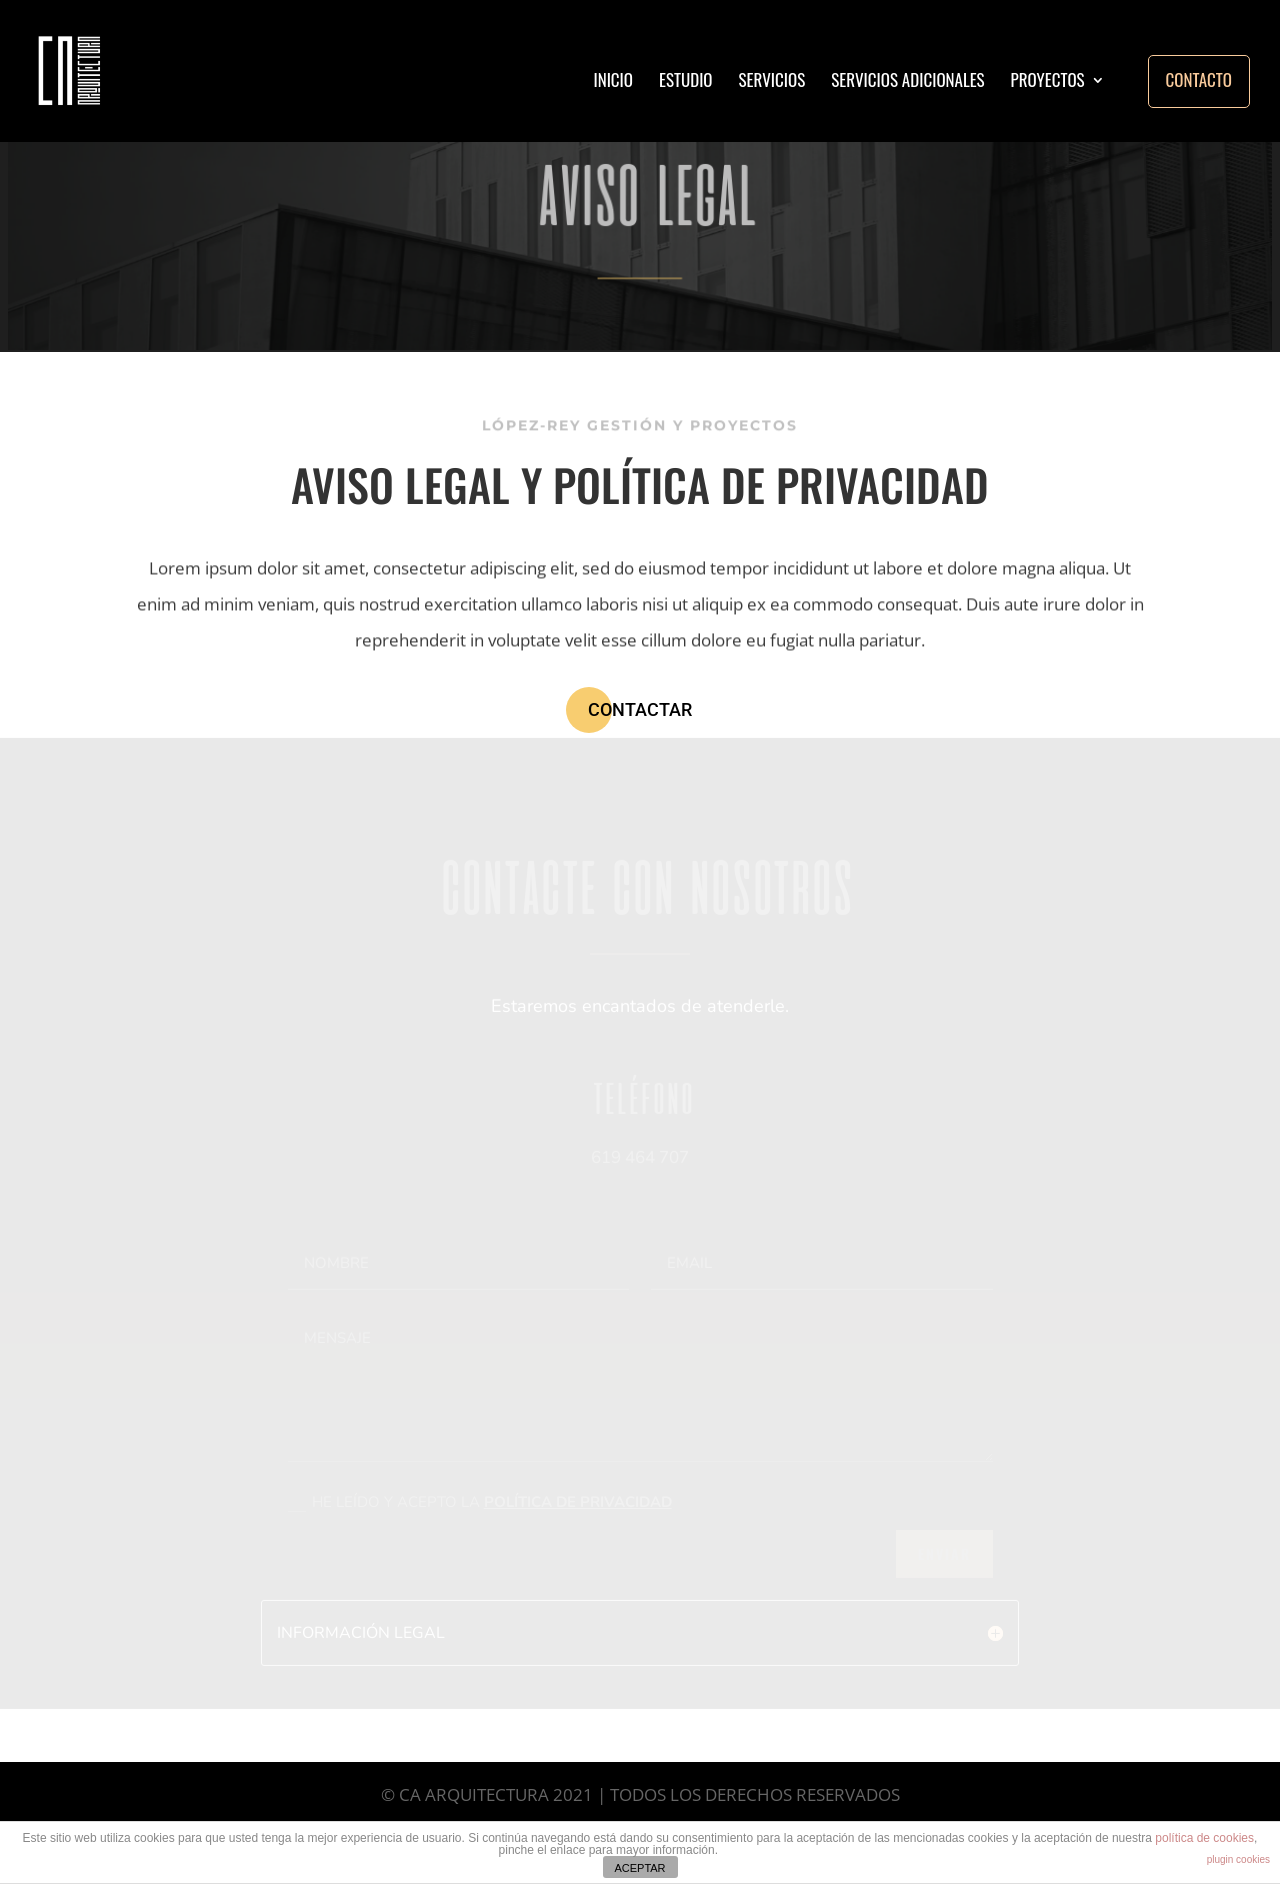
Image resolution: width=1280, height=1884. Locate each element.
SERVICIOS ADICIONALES (907, 82)
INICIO (613, 82)
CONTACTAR (640, 709)
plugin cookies (1238, 1859)
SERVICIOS (772, 82)
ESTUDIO (686, 82)
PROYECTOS (1048, 82)
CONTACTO (1199, 79)
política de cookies (1204, 1838)
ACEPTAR (639, 1868)
